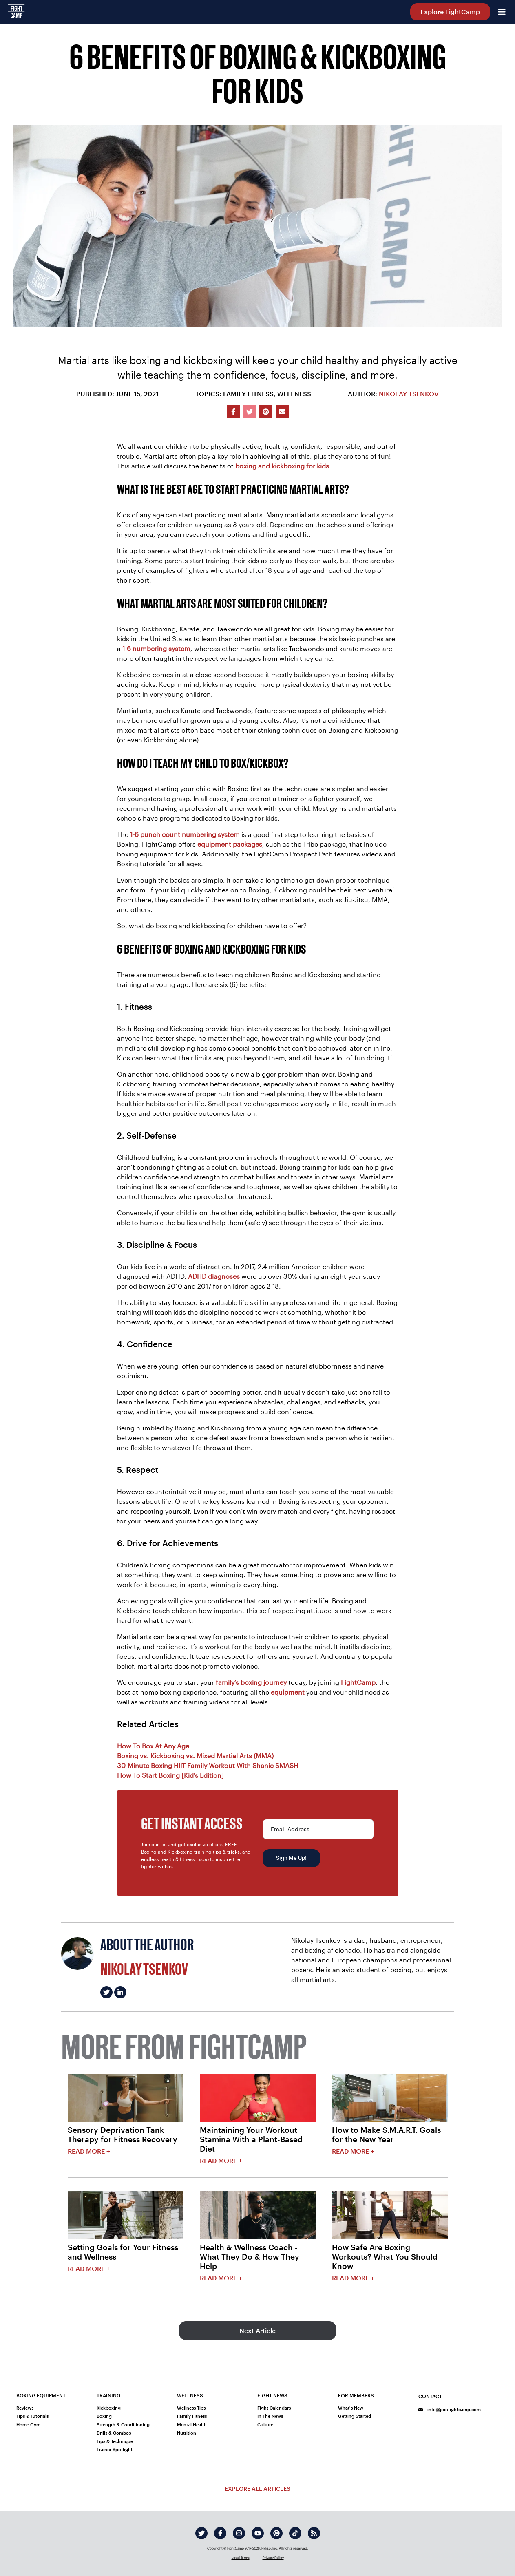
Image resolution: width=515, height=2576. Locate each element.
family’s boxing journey (251, 1682)
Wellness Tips (191, 2407)
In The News (270, 2416)
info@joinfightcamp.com (449, 2409)
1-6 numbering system (156, 648)
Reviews (24, 2407)
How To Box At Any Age (153, 1746)
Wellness (190, 2395)
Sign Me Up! (291, 1857)
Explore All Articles (257, 2488)
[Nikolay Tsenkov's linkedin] (120, 1992)
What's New (350, 2407)
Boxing (104, 2416)
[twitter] (201, 2533)
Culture (265, 2424)
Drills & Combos (114, 2432)
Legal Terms (241, 2558)
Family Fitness (192, 2416)
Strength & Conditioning (123, 2424)
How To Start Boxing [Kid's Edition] (170, 1775)
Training (108, 2395)
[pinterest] (276, 2533)
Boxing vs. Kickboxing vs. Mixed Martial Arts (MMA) (195, 1755)
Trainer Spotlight (115, 2449)
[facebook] (220, 2533)
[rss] (314, 2533)
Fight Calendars (274, 2407)
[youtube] (258, 2533)
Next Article (257, 2330)
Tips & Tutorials (32, 2416)
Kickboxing (109, 2407)
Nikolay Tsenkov (409, 393)
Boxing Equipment (41, 2395)
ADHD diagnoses (214, 1276)
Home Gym (28, 2424)
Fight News (272, 2395)
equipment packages (229, 844)
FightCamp (358, 1682)
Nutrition (186, 2432)
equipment (288, 1692)
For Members (356, 2395)
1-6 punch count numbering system (185, 834)
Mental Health (192, 2424)
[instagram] (239, 2533)
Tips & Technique (115, 2441)
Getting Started (354, 2416)
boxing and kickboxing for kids (282, 466)
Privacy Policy (273, 2558)
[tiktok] (295, 2533)
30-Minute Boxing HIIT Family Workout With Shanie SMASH (207, 1765)
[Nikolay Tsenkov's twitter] (106, 1992)
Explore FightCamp (450, 11)
